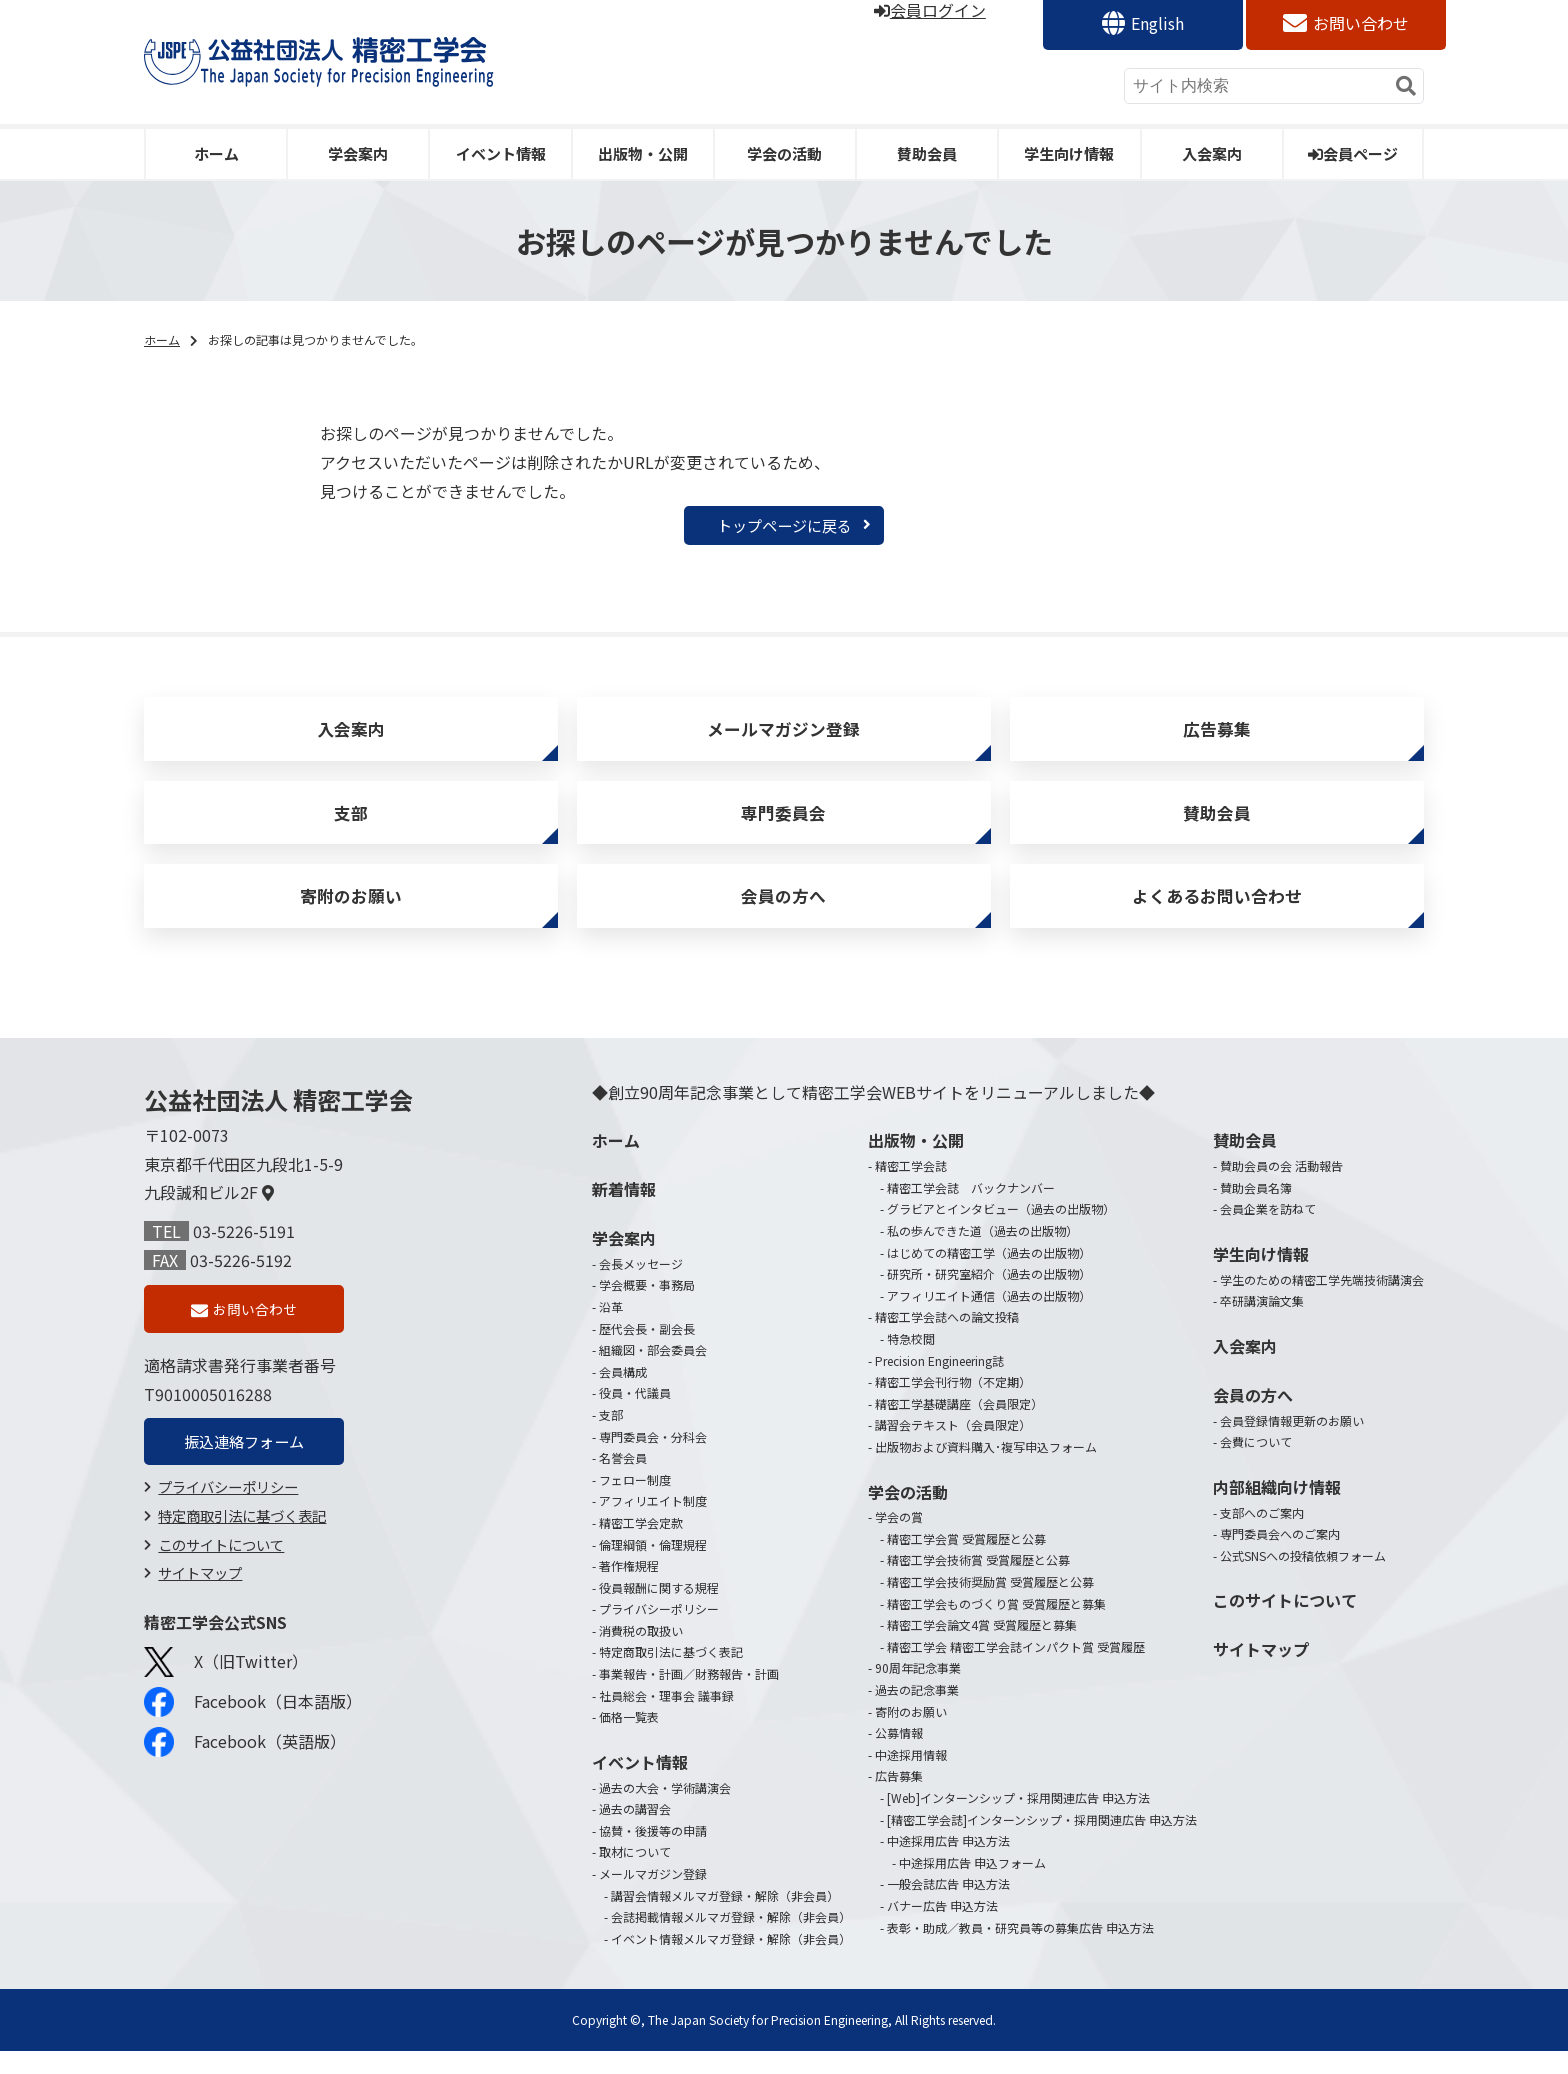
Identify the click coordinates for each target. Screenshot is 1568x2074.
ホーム (216, 153)
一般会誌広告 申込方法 (948, 1906)
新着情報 (624, 1212)
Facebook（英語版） (245, 1770)
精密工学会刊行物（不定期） (953, 1404)
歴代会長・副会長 (647, 1351)
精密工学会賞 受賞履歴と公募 (966, 1561)
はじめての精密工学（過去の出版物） (989, 1275)
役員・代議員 (635, 1415)
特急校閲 (911, 1361)
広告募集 (1217, 734)
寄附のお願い (351, 915)
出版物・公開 (643, 153)
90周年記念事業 (918, 1690)
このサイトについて (221, 1572)
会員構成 (623, 1394)
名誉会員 (623, 1480)
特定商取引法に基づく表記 (242, 1543)
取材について (635, 1874)
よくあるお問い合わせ (1217, 915)
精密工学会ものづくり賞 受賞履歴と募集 (996, 1626)
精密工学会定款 (641, 1545)
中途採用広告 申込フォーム (972, 1885)
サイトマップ (200, 1600)
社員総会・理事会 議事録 (666, 1718)
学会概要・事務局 (647, 1307)
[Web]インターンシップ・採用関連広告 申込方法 (1018, 1820)
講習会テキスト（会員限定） (953, 1447)
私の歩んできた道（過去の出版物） (982, 1253)
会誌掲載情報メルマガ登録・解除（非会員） (731, 1939)
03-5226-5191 (244, 1254)
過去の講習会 (635, 1831)
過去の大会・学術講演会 (665, 1810)
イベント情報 (501, 153)
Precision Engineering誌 (939, 1382)
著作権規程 (629, 1588)
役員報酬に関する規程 (659, 1610)
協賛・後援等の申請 (653, 1853)
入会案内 (1212, 153)
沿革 (611, 1329)
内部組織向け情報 (1277, 1510)
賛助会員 (927, 153)
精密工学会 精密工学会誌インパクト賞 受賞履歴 (1016, 1669)
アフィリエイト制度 (653, 1523)
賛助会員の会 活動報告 (1281, 1188)
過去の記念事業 (917, 1712)
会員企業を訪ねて (1268, 1231)
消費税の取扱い (641, 1653)
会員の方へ (784, 915)
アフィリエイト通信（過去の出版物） (989, 1318)
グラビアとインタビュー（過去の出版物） (1001, 1231)
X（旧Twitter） (226, 1689)
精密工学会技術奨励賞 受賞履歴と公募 (990, 1604)
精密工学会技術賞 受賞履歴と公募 (978, 1582)
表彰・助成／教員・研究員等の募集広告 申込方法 (1020, 1950)
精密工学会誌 (911, 1188)
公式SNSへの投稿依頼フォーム (1303, 1578)
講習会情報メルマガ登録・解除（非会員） (725, 1918)
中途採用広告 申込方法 (948, 1863)
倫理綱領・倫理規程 (653, 1566)
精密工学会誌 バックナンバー (971, 1210)
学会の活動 (784, 153)
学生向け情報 (1069, 153)
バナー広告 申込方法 (942, 1928)
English (1157, 23)
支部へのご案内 (1262, 1534)
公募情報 (899, 1755)
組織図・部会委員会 (653, 1372)
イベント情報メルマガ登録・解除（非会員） (731, 1961)
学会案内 (358, 153)
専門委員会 (784, 824)
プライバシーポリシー (228, 1514)
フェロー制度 (635, 1502)
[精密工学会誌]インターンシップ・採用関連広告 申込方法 (1042, 1842)
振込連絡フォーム (244, 1468)
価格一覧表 (629, 1739)
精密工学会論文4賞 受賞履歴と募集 (982, 1647)
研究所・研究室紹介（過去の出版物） (989, 1296)
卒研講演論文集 (1262, 1323)
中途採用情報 (911, 1777)
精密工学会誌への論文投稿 (947, 1339)
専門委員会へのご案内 (1280, 1556)
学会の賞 (899, 1539)
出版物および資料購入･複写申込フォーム (986, 1469)
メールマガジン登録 (784, 734)
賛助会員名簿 (1256, 1210)
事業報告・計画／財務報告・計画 (689, 1696)
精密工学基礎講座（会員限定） (959, 1426)
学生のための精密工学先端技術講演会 (1322, 1302)
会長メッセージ (641, 1286)
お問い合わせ (1361, 23)
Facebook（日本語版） (253, 1730)
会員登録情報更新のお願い (1292, 1443)
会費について (1256, 1464)
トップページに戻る (784, 526)
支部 (351, 824)
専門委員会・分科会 (653, 1458)
